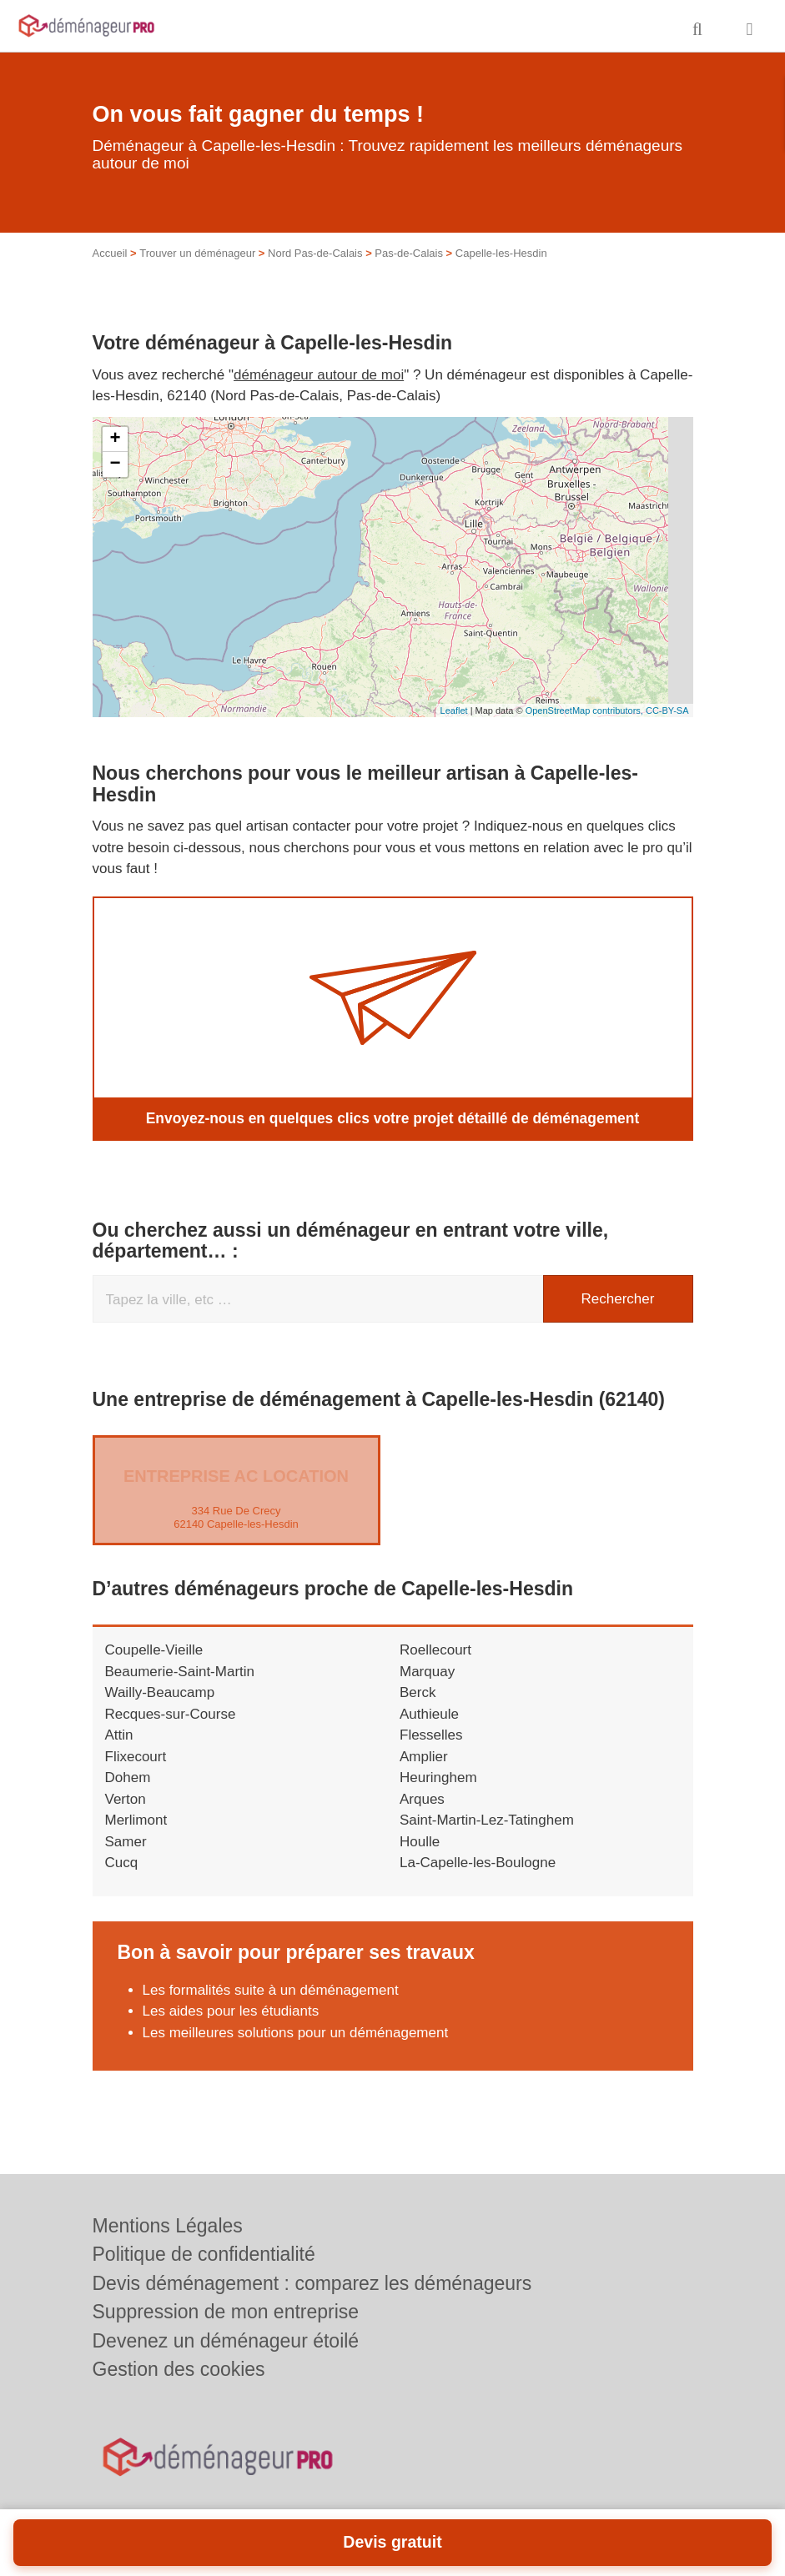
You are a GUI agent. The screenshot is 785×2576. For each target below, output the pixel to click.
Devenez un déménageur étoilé (226, 2341)
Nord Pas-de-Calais (315, 253)
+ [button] (114, 439)
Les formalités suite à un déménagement (271, 1989)
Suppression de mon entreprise (226, 2311)
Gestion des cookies (179, 2369)
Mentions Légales (168, 2226)
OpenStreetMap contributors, (586, 711)
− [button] (114, 464)
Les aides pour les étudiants (231, 2011)
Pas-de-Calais (409, 253)
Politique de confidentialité (204, 2254)
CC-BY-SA (667, 711)
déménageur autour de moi (319, 375)
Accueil (110, 253)
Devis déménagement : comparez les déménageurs (312, 2283)
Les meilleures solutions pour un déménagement (296, 2032)
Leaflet (454, 711)
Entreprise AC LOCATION (236, 1476)
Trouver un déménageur (197, 253)
